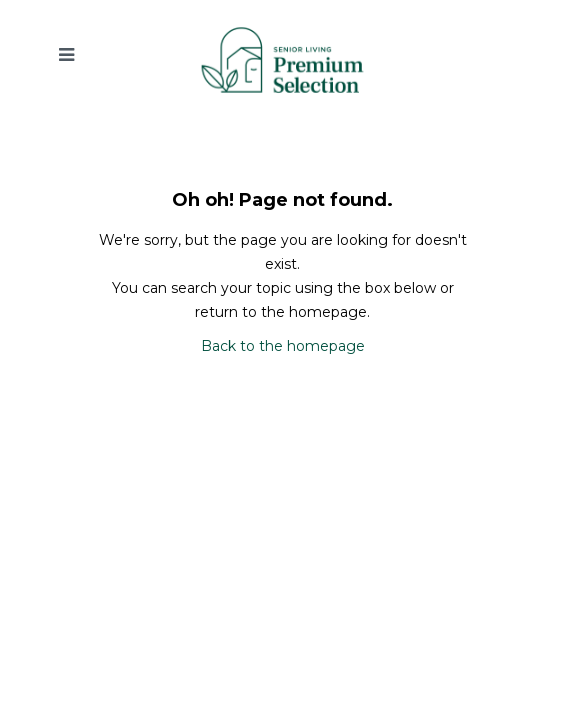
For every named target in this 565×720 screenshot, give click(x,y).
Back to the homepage (283, 346)
